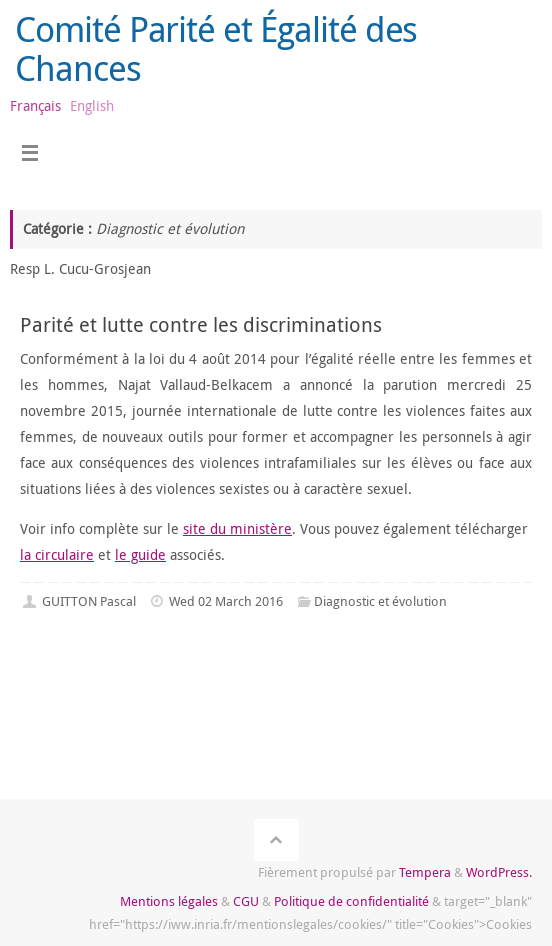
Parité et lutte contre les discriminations (201, 324)
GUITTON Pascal (89, 601)
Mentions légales (169, 901)
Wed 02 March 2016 (226, 601)
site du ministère (237, 528)
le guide (140, 554)
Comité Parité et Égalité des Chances (216, 48)
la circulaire (57, 554)
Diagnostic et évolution (380, 601)
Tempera (425, 872)
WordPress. (499, 872)
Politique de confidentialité (351, 901)
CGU (246, 901)
